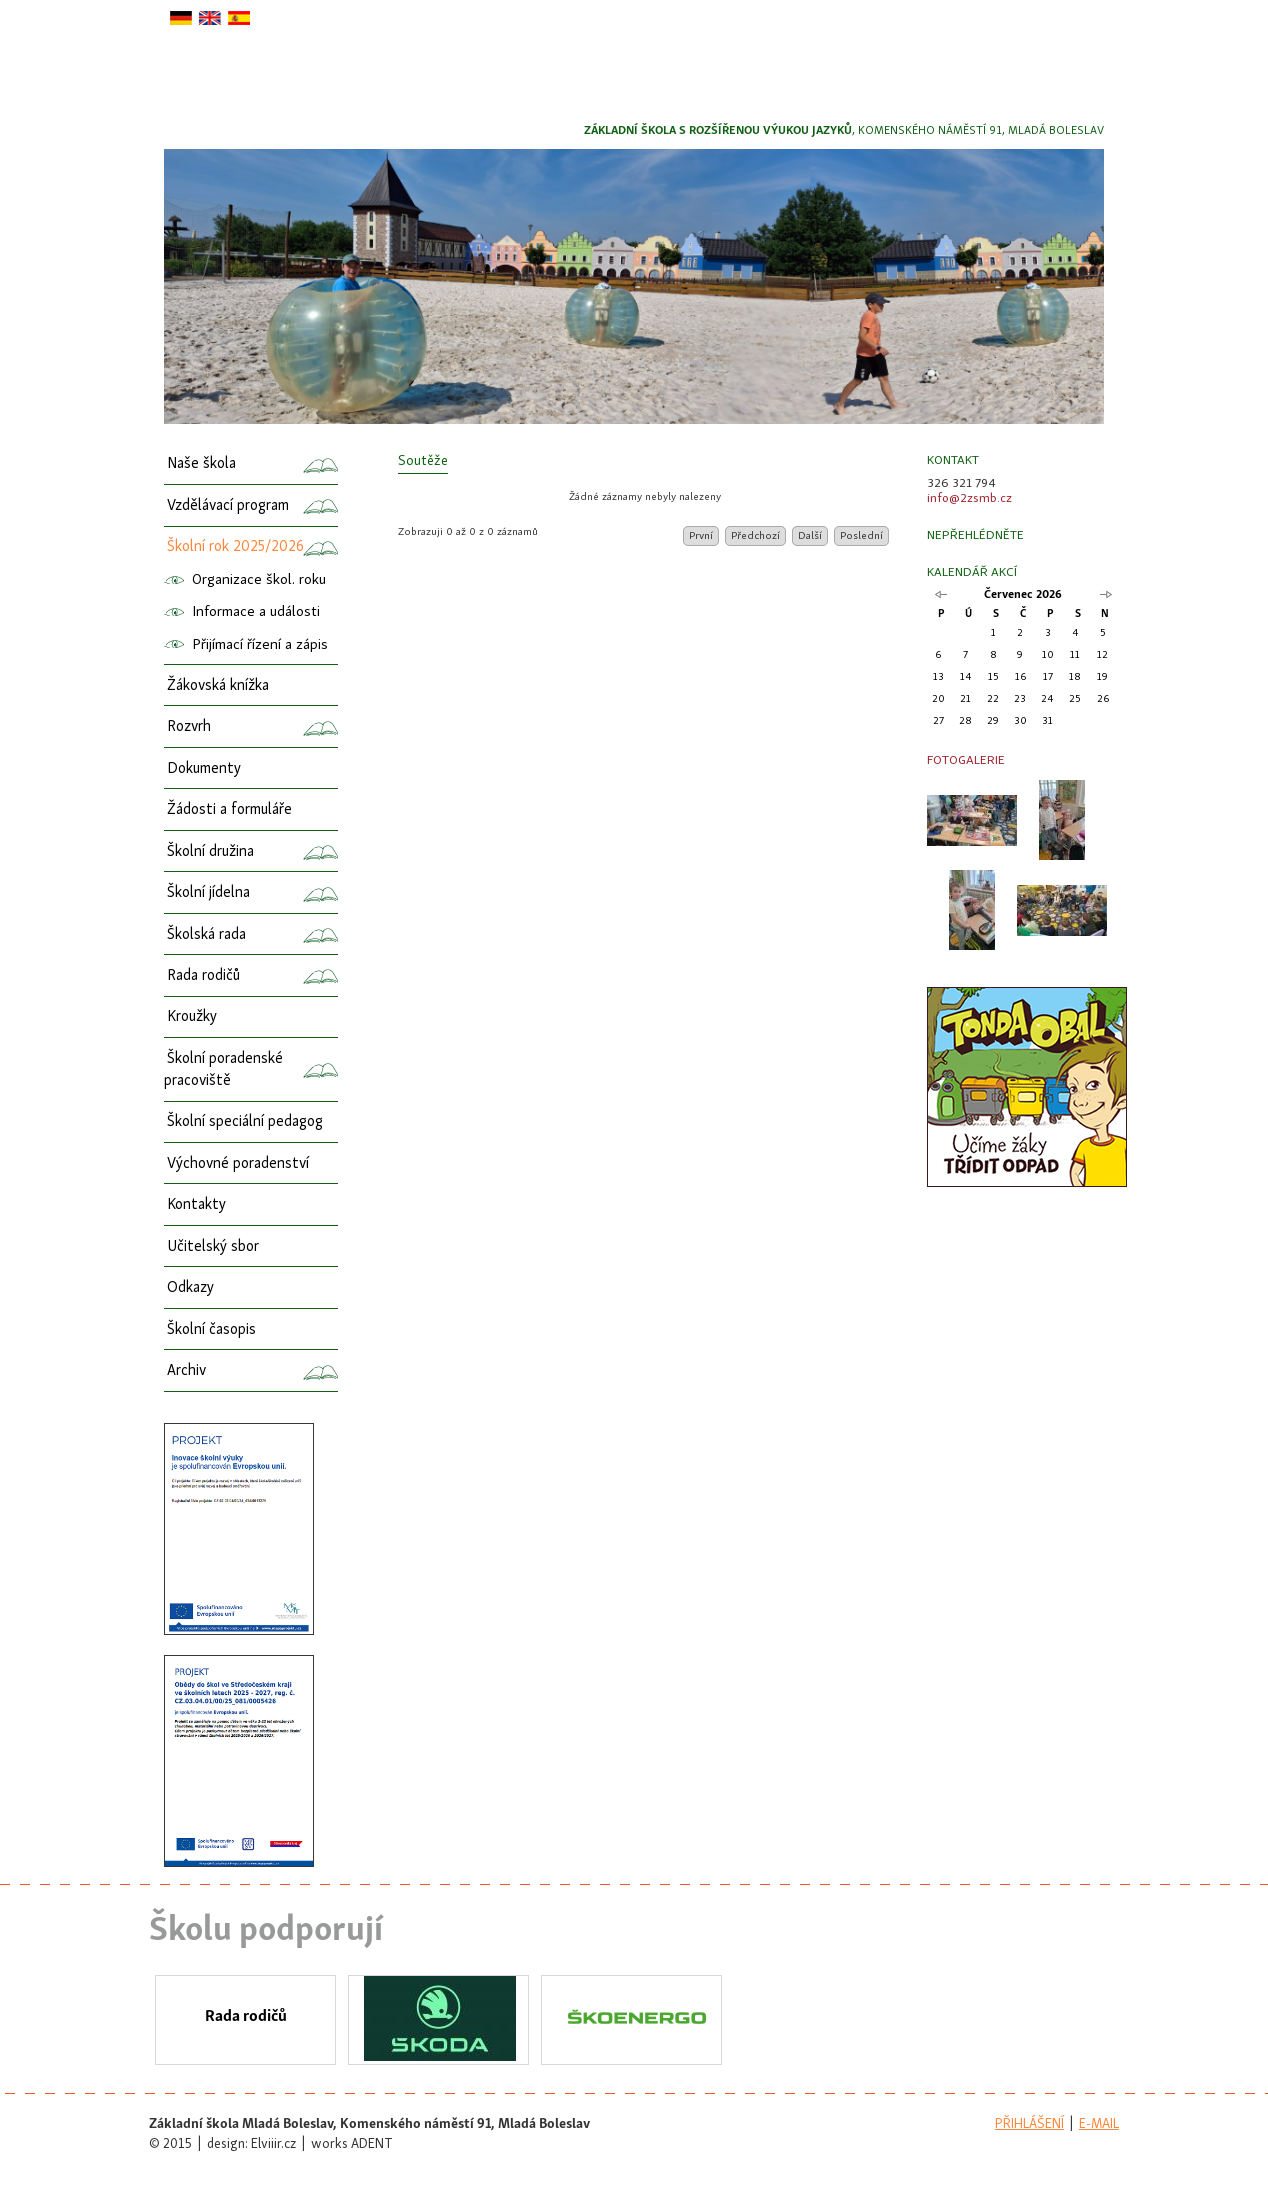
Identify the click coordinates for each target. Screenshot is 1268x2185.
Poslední (861, 536)
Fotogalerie (966, 760)
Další (810, 536)
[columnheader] (645, 480)
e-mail (1099, 2124)
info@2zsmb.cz (969, 498)
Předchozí (755, 536)
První (701, 536)
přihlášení (1029, 2124)
